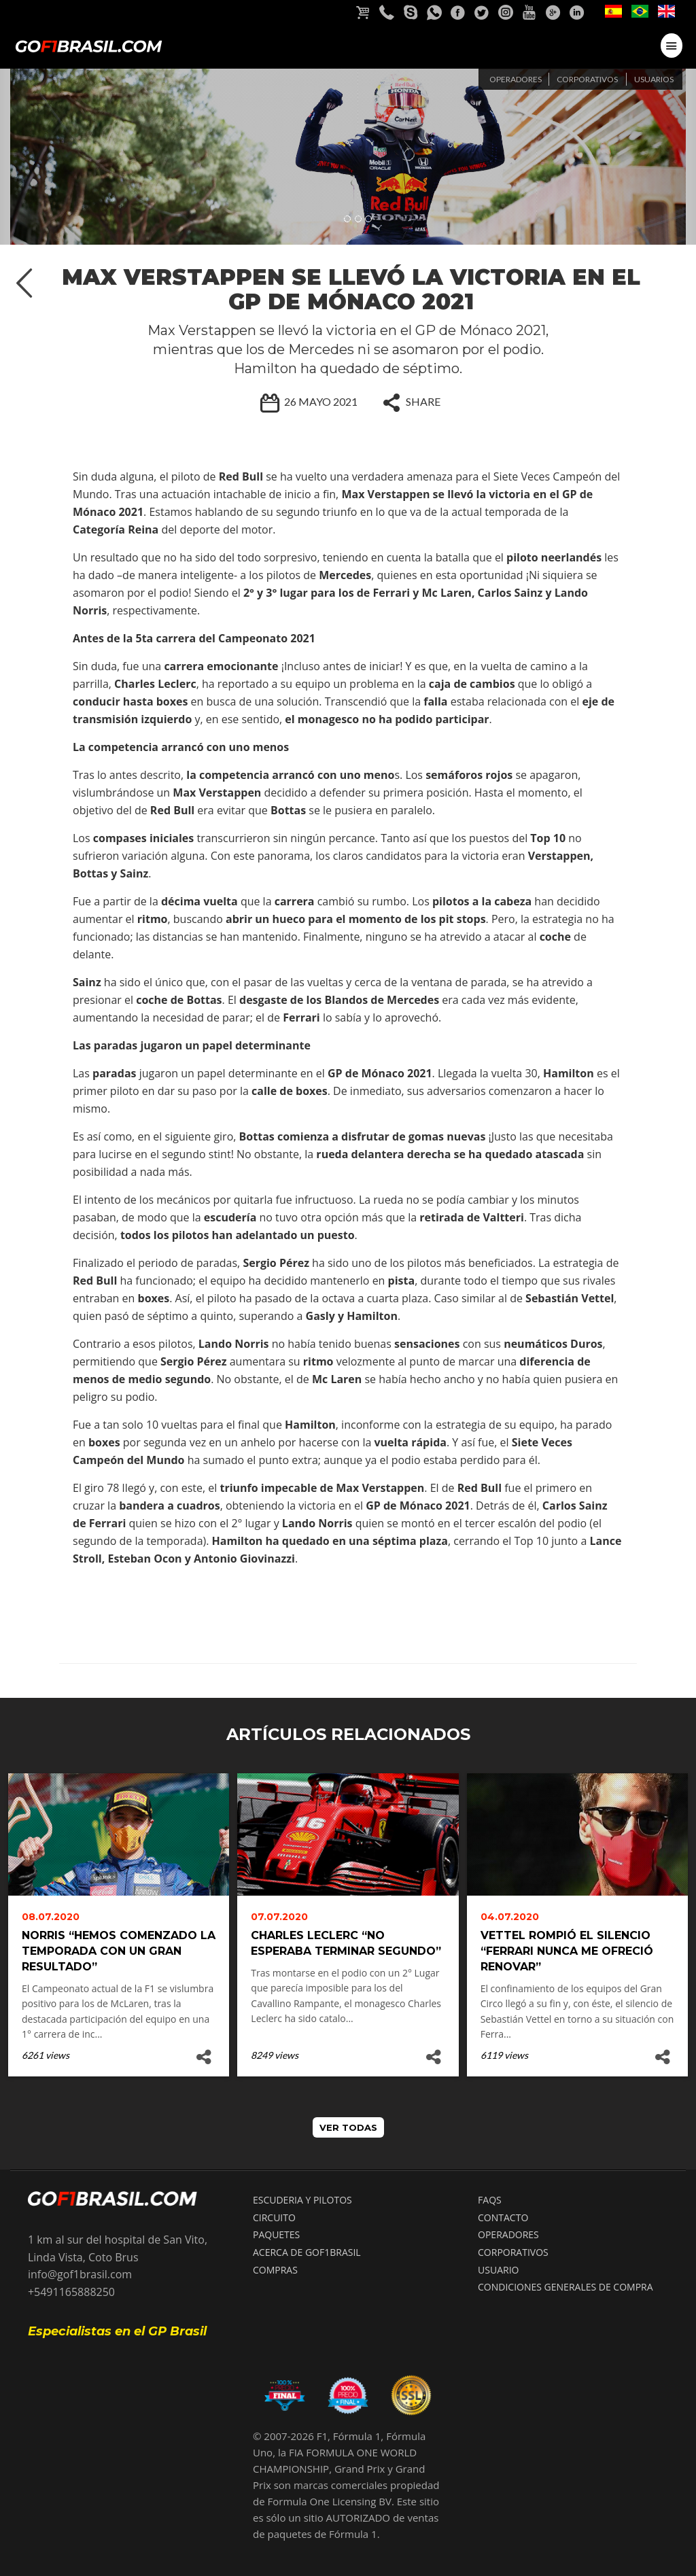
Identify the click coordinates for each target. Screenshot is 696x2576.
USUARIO (498, 2269)
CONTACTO (503, 2217)
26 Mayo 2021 (307, 402)
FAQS (490, 2199)
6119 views (504, 2055)
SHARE (408, 402)
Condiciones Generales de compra (565, 2286)
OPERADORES (508, 2234)
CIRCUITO (274, 2217)
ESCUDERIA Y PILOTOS (302, 2199)
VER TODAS (348, 2127)
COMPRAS (275, 2269)
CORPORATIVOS (513, 2252)
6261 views (45, 2055)
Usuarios (654, 79)
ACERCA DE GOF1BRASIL (307, 2252)
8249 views (274, 2055)
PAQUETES (276, 2234)
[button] (52, 157)
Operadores (515, 79)
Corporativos (587, 79)
